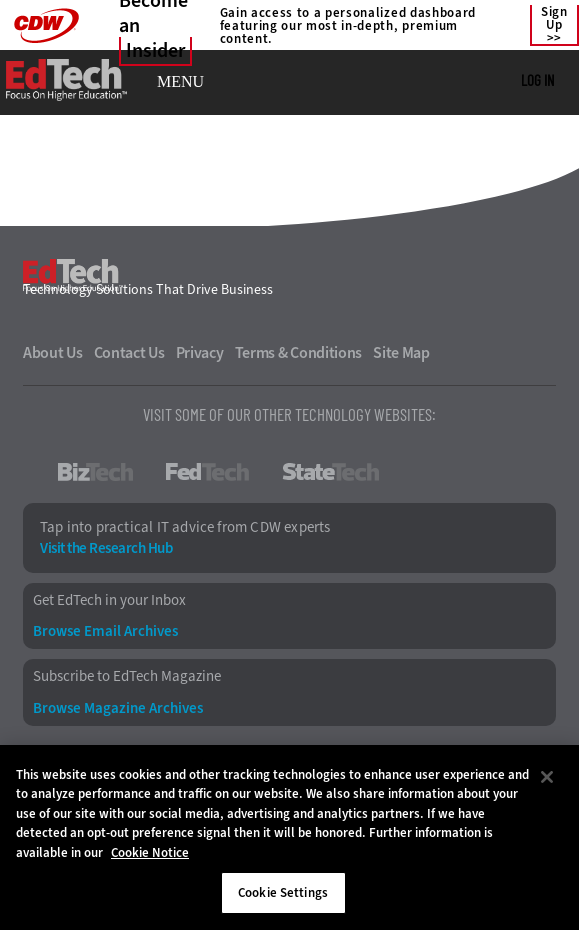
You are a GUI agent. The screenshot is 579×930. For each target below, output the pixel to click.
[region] (289, 837)
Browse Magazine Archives (118, 708)
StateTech (330, 472)
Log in (537, 80)
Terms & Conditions (299, 353)
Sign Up (554, 19)
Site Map (401, 353)
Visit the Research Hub (106, 548)
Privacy (200, 353)
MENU (180, 82)
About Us (53, 353)
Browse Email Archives (105, 631)
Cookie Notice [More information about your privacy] (150, 852)
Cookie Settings (283, 892)
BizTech (95, 472)
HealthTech (466, 472)
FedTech (207, 472)
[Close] (547, 777)
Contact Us (129, 353)
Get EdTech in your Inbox (109, 600)
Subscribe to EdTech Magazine (127, 676)
